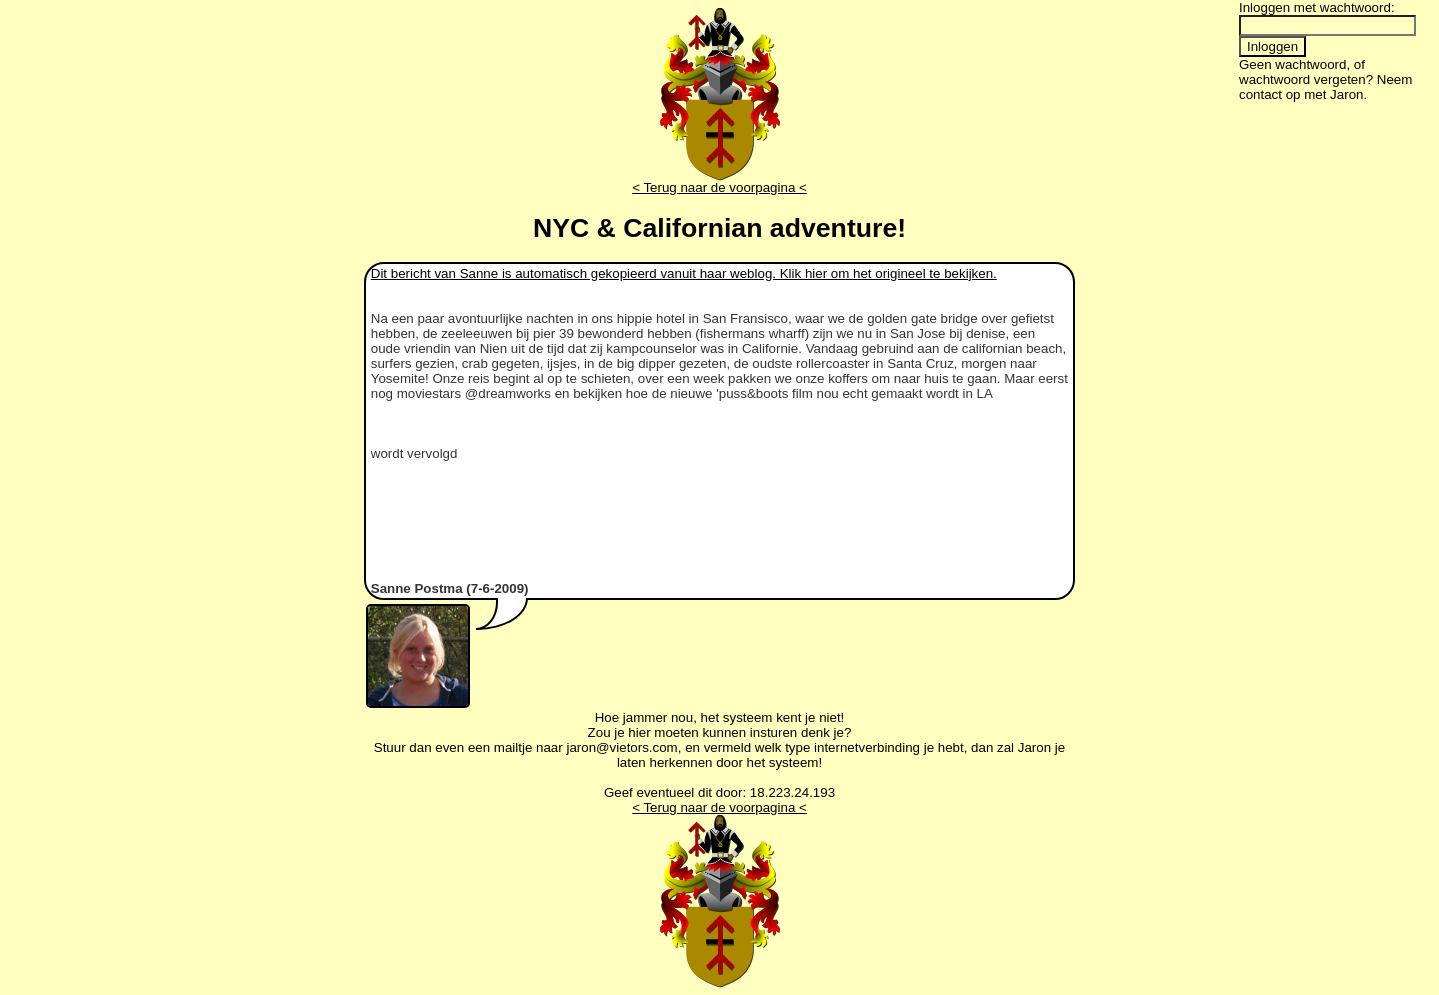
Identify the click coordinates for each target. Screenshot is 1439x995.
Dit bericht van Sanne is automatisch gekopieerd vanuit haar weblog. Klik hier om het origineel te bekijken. (684, 273)
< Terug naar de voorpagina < (719, 187)
